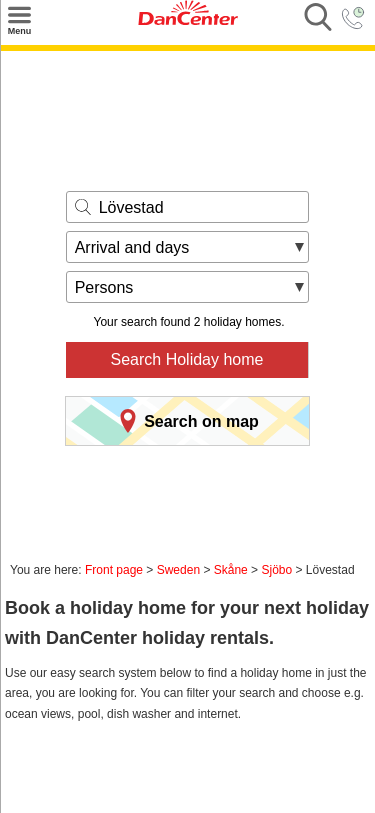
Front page (114, 570)
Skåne (231, 570)
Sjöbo (276, 570)
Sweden (178, 570)
